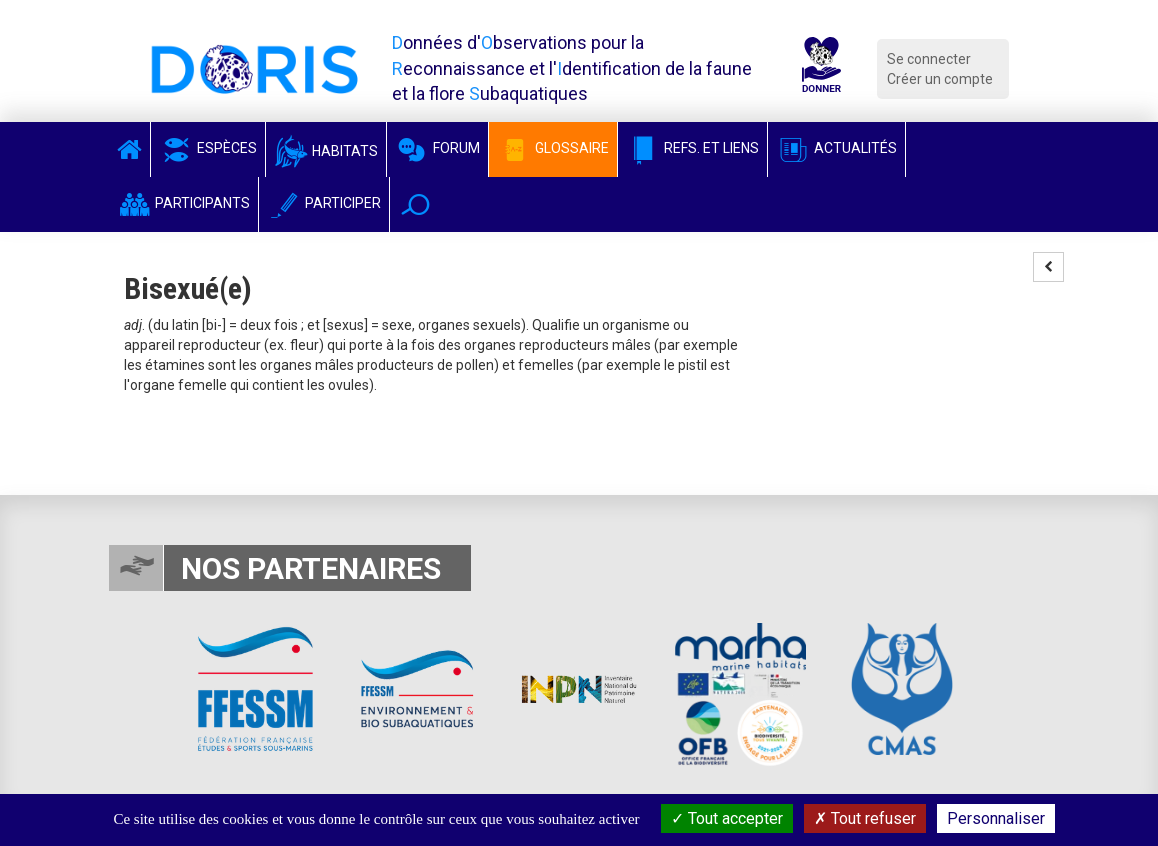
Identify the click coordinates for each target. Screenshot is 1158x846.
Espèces (208, 148)
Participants (183, 203)
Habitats (326, 151)
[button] (415, 204)
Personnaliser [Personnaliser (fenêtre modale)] (996, 818)
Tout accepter (727, 818)
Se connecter (929, 59)
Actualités (836, 148)
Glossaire (553, 148)
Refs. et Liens (692, 148)
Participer (324, 203)
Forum (437, 148)
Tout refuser (865, 818)
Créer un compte (940, 79)
